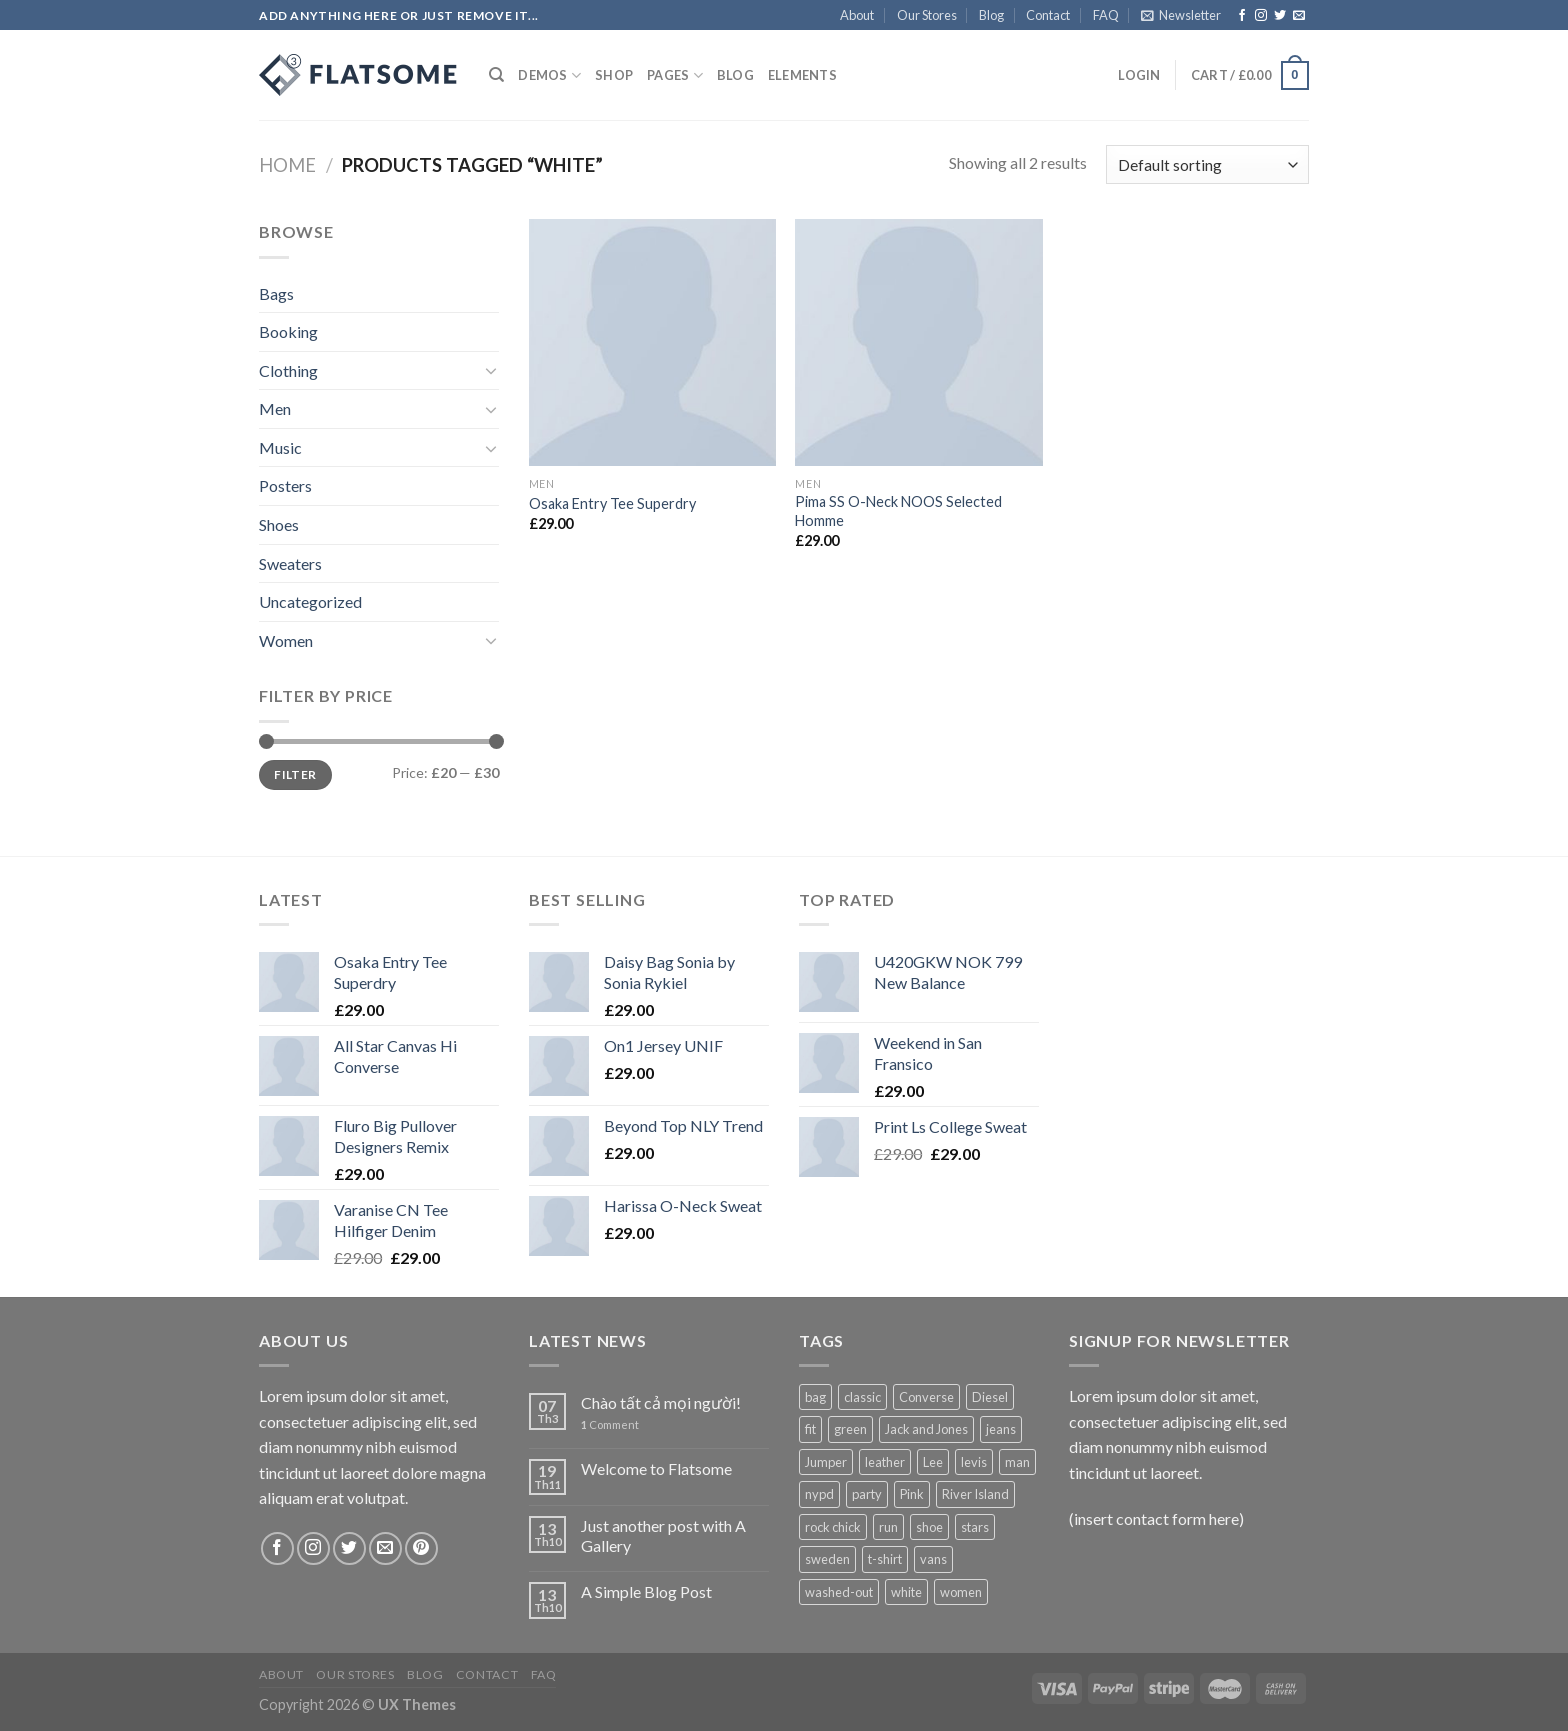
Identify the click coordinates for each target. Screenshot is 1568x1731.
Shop (614, 75)
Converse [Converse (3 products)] (926, 1397)
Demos (549, 75)
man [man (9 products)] (1017, 1462)
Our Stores (927, 15)
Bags (276, 293)
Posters (285, 485)
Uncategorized (310, 601)
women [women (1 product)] (961, 1592)
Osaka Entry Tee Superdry (612, 503)
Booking (288, 331)
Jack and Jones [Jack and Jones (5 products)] (926, 1429)
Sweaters (290, 563)
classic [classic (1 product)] (862, 1397)
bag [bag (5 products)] (815, 1397)
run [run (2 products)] (888, 1527)
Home (287, 165)
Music (280, 447)
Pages (675, 75)
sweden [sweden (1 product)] (827, 1559)
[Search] (496, 75)
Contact (1048, 15)
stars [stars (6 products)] (975, 1527)
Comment (610, 1424)
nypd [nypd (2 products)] (819, 1494)
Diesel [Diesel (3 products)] (990, 1397)
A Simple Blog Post (646, 1591)
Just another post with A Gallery (663, 1535)
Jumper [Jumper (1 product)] (826, 1462)
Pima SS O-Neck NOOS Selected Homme (898, 511)
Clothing (288, 370)
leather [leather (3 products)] (885, 1462)
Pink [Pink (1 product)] (912, 1494)
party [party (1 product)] (867, 1494)
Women (286, 640)
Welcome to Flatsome (656, 1468)
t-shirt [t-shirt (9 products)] (885, 1559)
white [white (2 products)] (906, 1592)
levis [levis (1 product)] (974, 1462)
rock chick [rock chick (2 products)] (833, 1527)
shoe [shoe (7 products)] (929, 1527)
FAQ (1106, 15)
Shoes (279, 524)
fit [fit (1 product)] (810, 1429)
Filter (295, 774)
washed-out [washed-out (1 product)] (839, 1592)
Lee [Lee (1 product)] (933, 1462)
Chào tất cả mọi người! (661, 1402)
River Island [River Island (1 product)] (975, 1494)
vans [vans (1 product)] (933, 1559)
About (857, 15)
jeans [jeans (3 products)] (1001, 1429)
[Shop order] (1207, 164)
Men (275, 408)
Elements (802, 75)
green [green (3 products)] (850, 1429)
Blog (991, 15)
